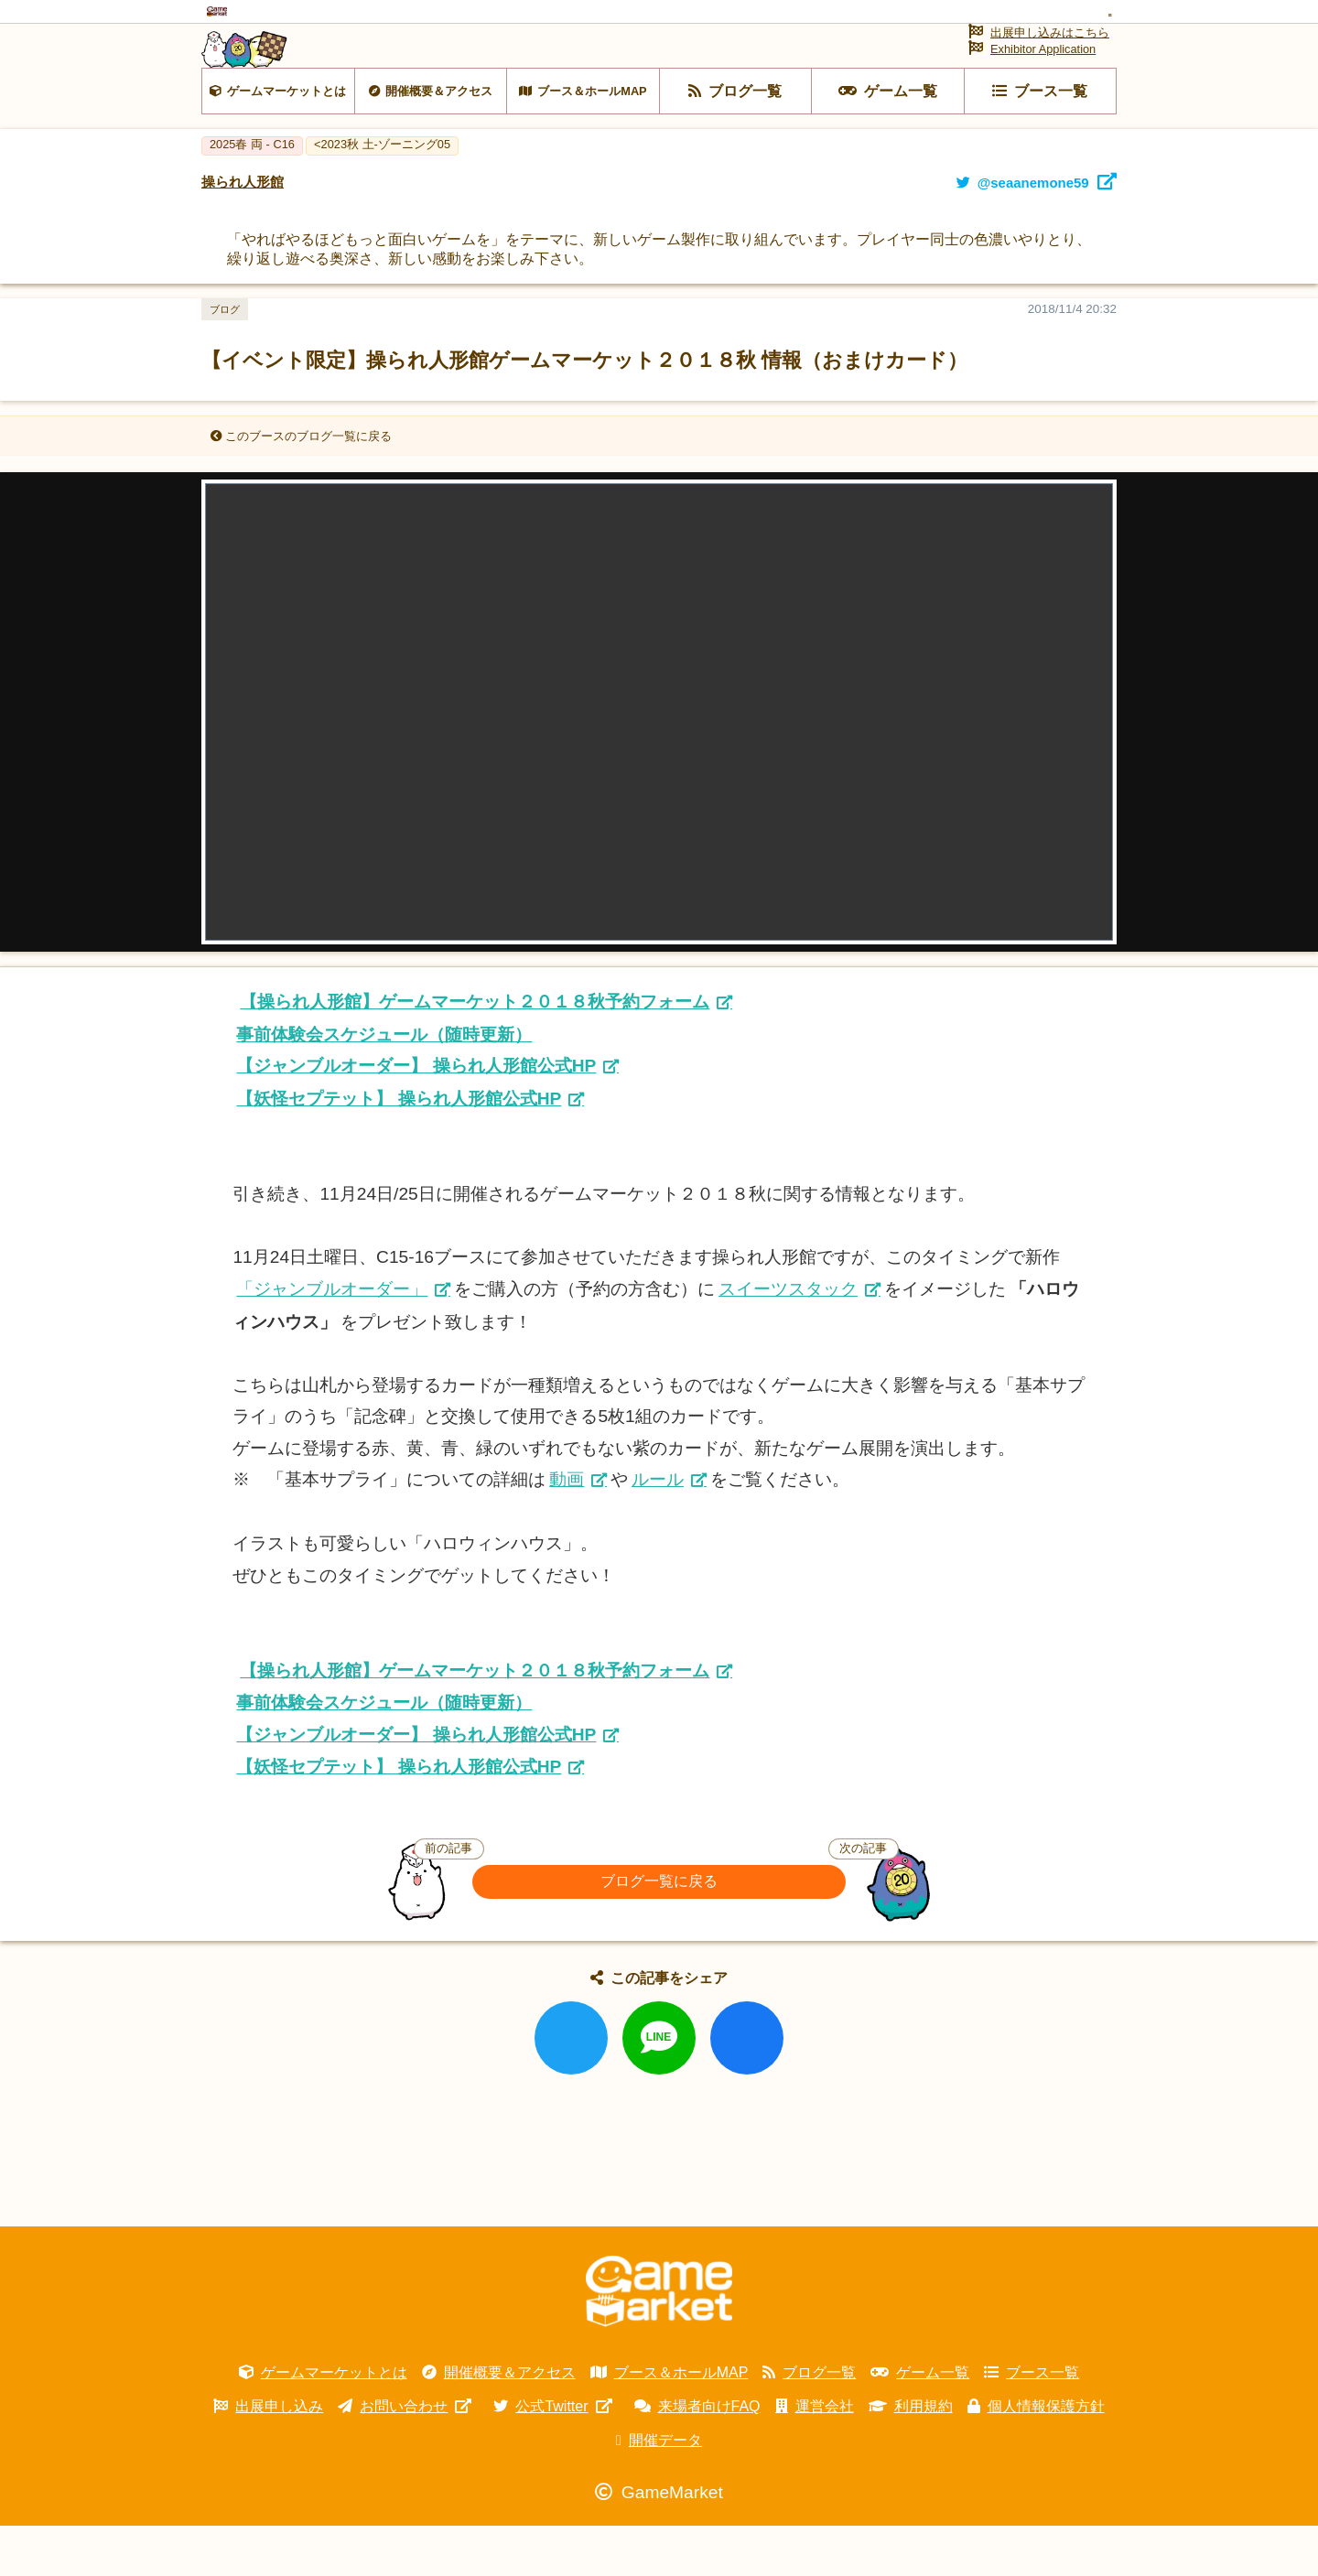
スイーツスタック (788, 1339)
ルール (658, 1529)
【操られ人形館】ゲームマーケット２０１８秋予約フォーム (474, 1052)
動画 (566, 1529)
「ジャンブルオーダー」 (331, 1339)
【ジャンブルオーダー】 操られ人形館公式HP (416, 1116)
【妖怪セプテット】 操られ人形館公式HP (398, 1148)
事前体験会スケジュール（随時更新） (384, 1084)
